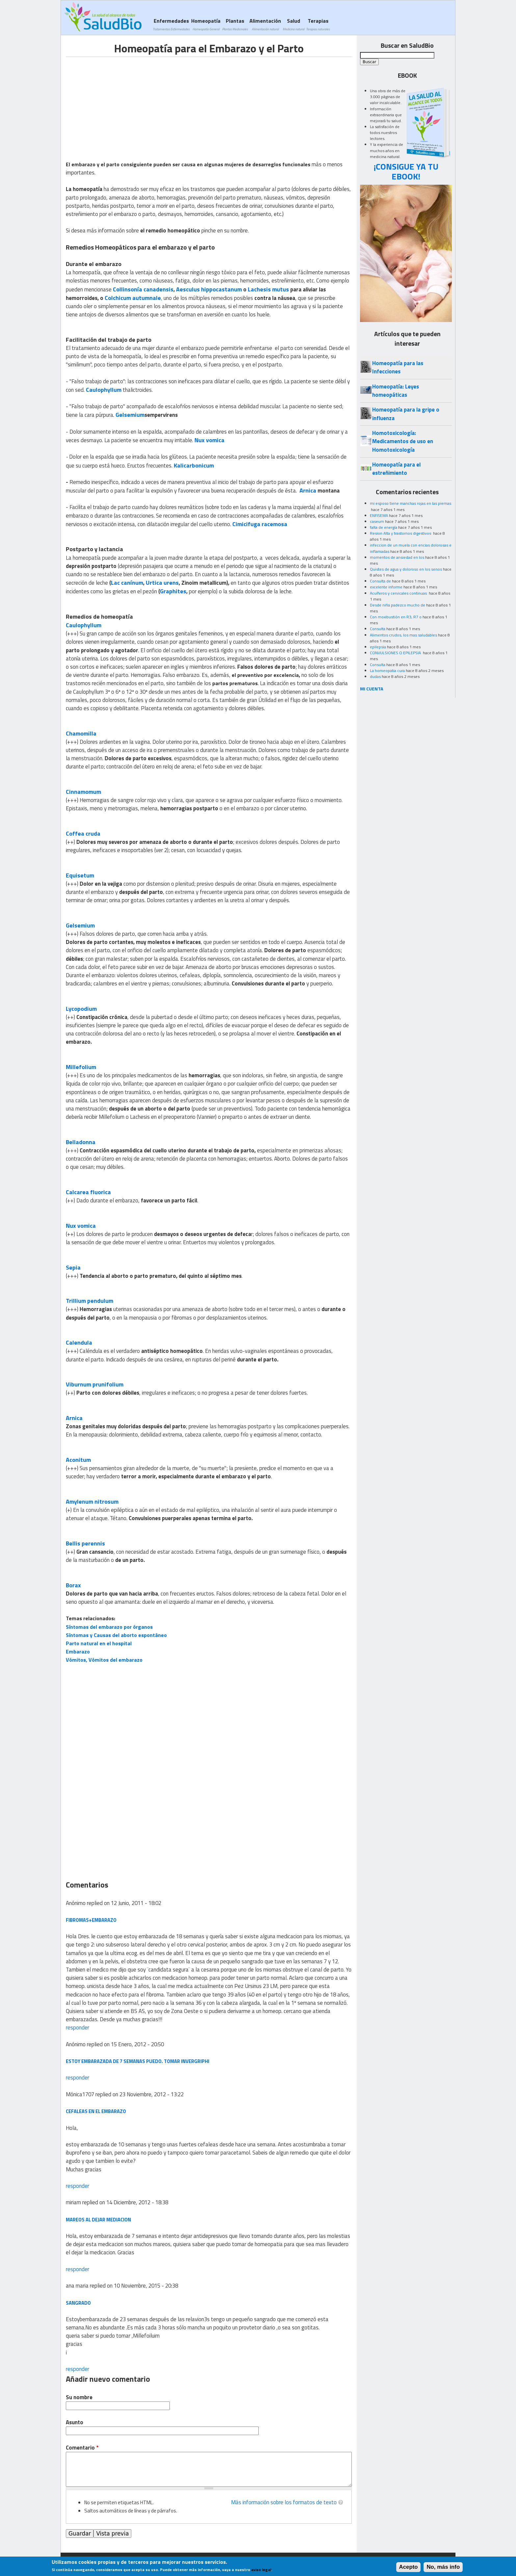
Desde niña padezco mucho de (397, 605)
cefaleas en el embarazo (96, 2111)
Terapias (318, 24)
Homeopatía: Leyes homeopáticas (395, 390)
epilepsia (378, 647)
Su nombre (79, 2397)
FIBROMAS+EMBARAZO (91, 1920)
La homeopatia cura (387, 670)
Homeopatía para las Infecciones (397, 367)
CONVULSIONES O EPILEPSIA (396, 653)
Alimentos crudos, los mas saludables (403, 635)
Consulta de (380, 581)
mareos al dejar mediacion (98, 2219)
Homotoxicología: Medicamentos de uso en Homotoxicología (402, 441)
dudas (375, 676)
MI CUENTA (371, 688)
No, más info (443, 2567)
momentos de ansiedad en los (397, 557)
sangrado (78, 2303)
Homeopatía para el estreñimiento (396, 468)
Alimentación (265, 24)
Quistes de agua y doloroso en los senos (406, 569)
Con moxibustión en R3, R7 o (396, 617)
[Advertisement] (121, 103)
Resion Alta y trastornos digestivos (401, 533)
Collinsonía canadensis (143, 289)
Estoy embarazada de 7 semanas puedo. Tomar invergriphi (137, 2061)
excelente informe (386, 587)
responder (77, 2027)
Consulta (377, 629)
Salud (293, 24)
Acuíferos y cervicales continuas (399, 593)
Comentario (82, 2448)
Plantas (235, 24)
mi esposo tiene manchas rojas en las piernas (410, 503)
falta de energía (383, 527)
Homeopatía (205, 24)
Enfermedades (171, 24)
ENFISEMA (379, 515)
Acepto (408, 2567)
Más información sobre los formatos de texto (284, 2502)
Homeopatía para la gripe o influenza (405, 413)
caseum (377, 521)
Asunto (74, 2422)
